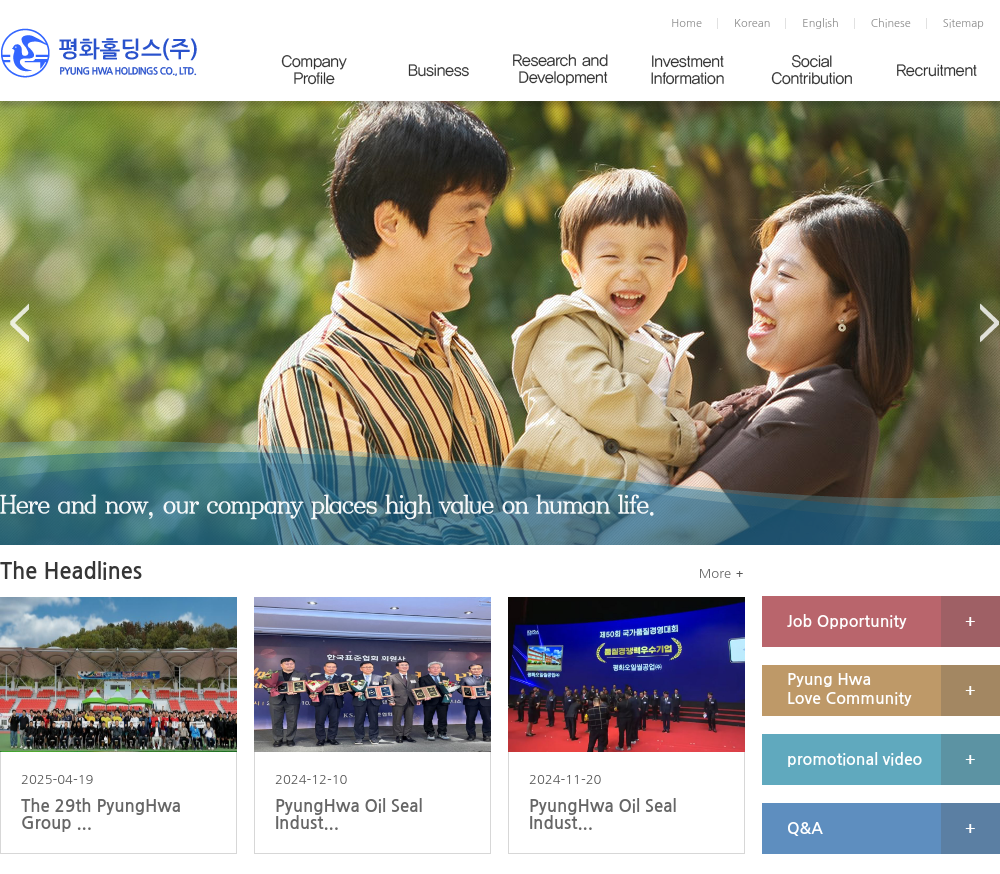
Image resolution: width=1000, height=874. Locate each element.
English (820, 23)
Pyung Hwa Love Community (849, 689)
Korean (752, 23)
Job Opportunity (846, 621)
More (715, 573)
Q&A (805, 828)
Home (686, 23)
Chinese (891, 23)
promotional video (854, 759)
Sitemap (963, 23)
